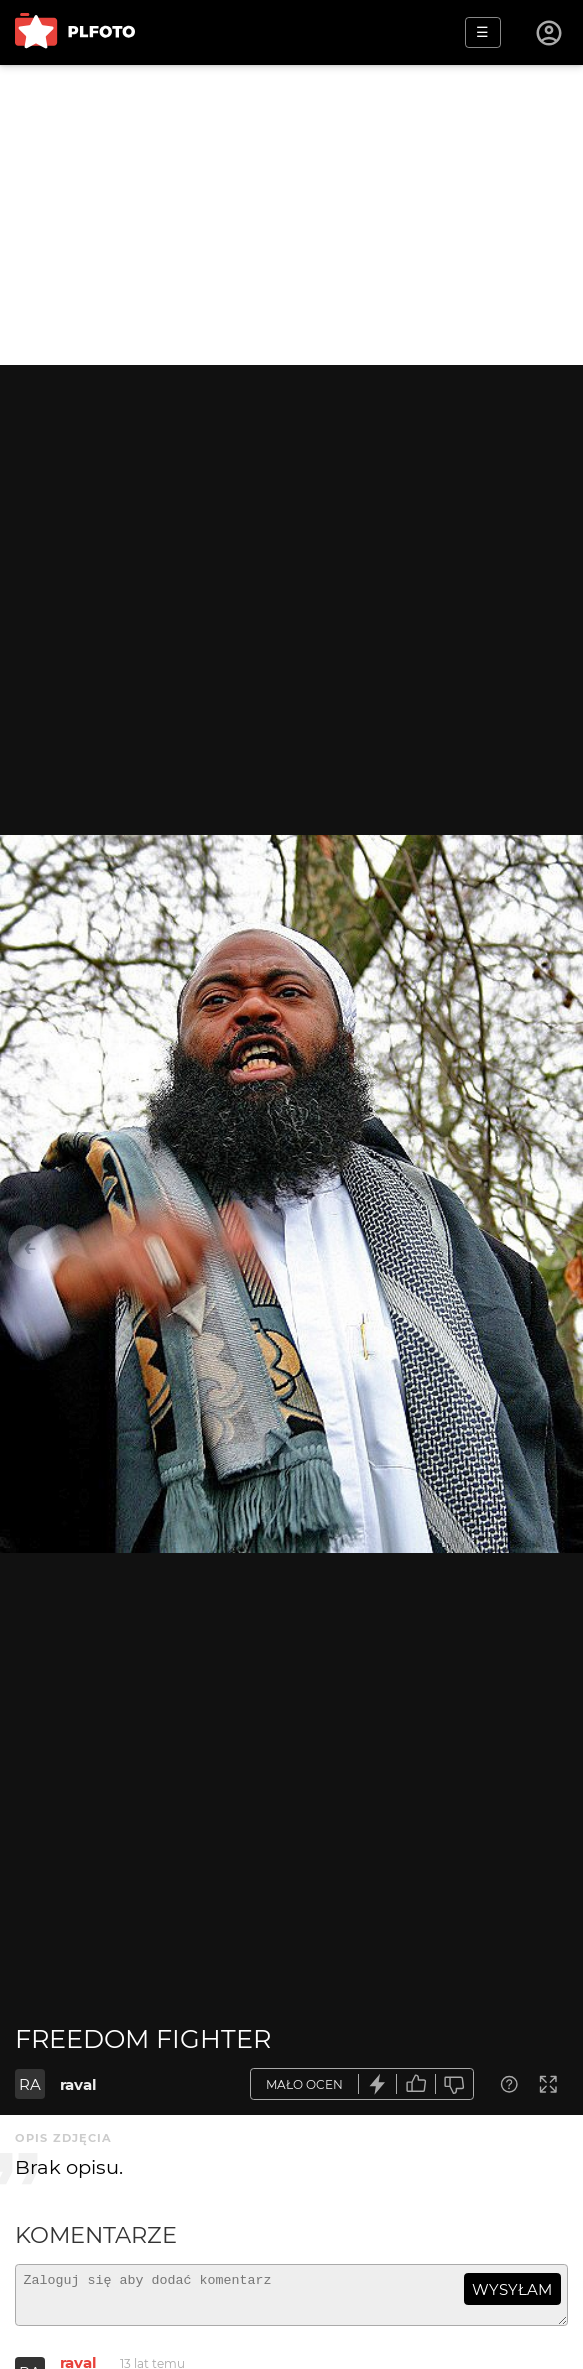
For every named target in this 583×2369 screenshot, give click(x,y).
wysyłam (512, 2289)
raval (78, 2084)
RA (30, 2084)
